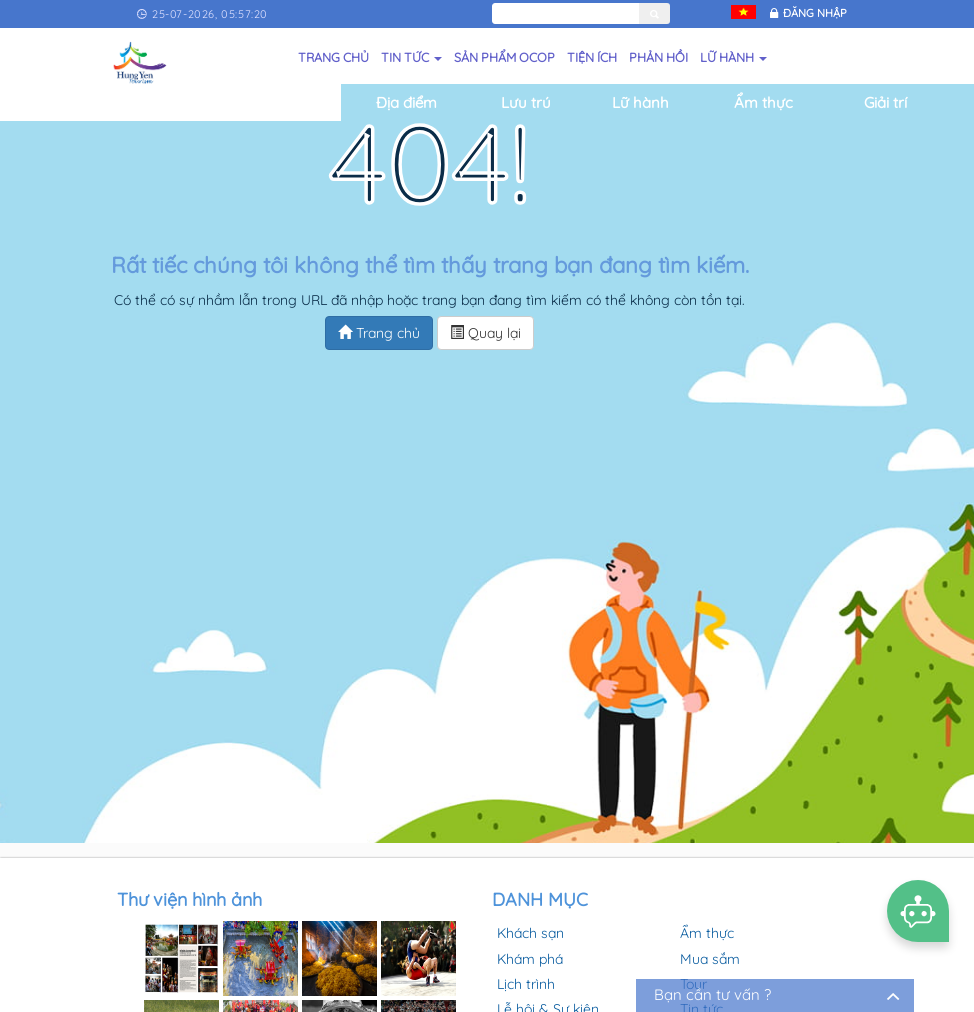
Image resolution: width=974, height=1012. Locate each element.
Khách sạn (530, 933)
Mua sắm (710, 959)
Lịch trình (526, 984)
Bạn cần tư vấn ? (712, 994)
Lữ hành (733, 57)
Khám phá (530, 959)
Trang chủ (333, 57)
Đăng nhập (815, 13)
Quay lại (485, 333)
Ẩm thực (707, 933)
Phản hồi (658, 57)
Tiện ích (592, 57)
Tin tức (411, 57)
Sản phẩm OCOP (504, 57)
